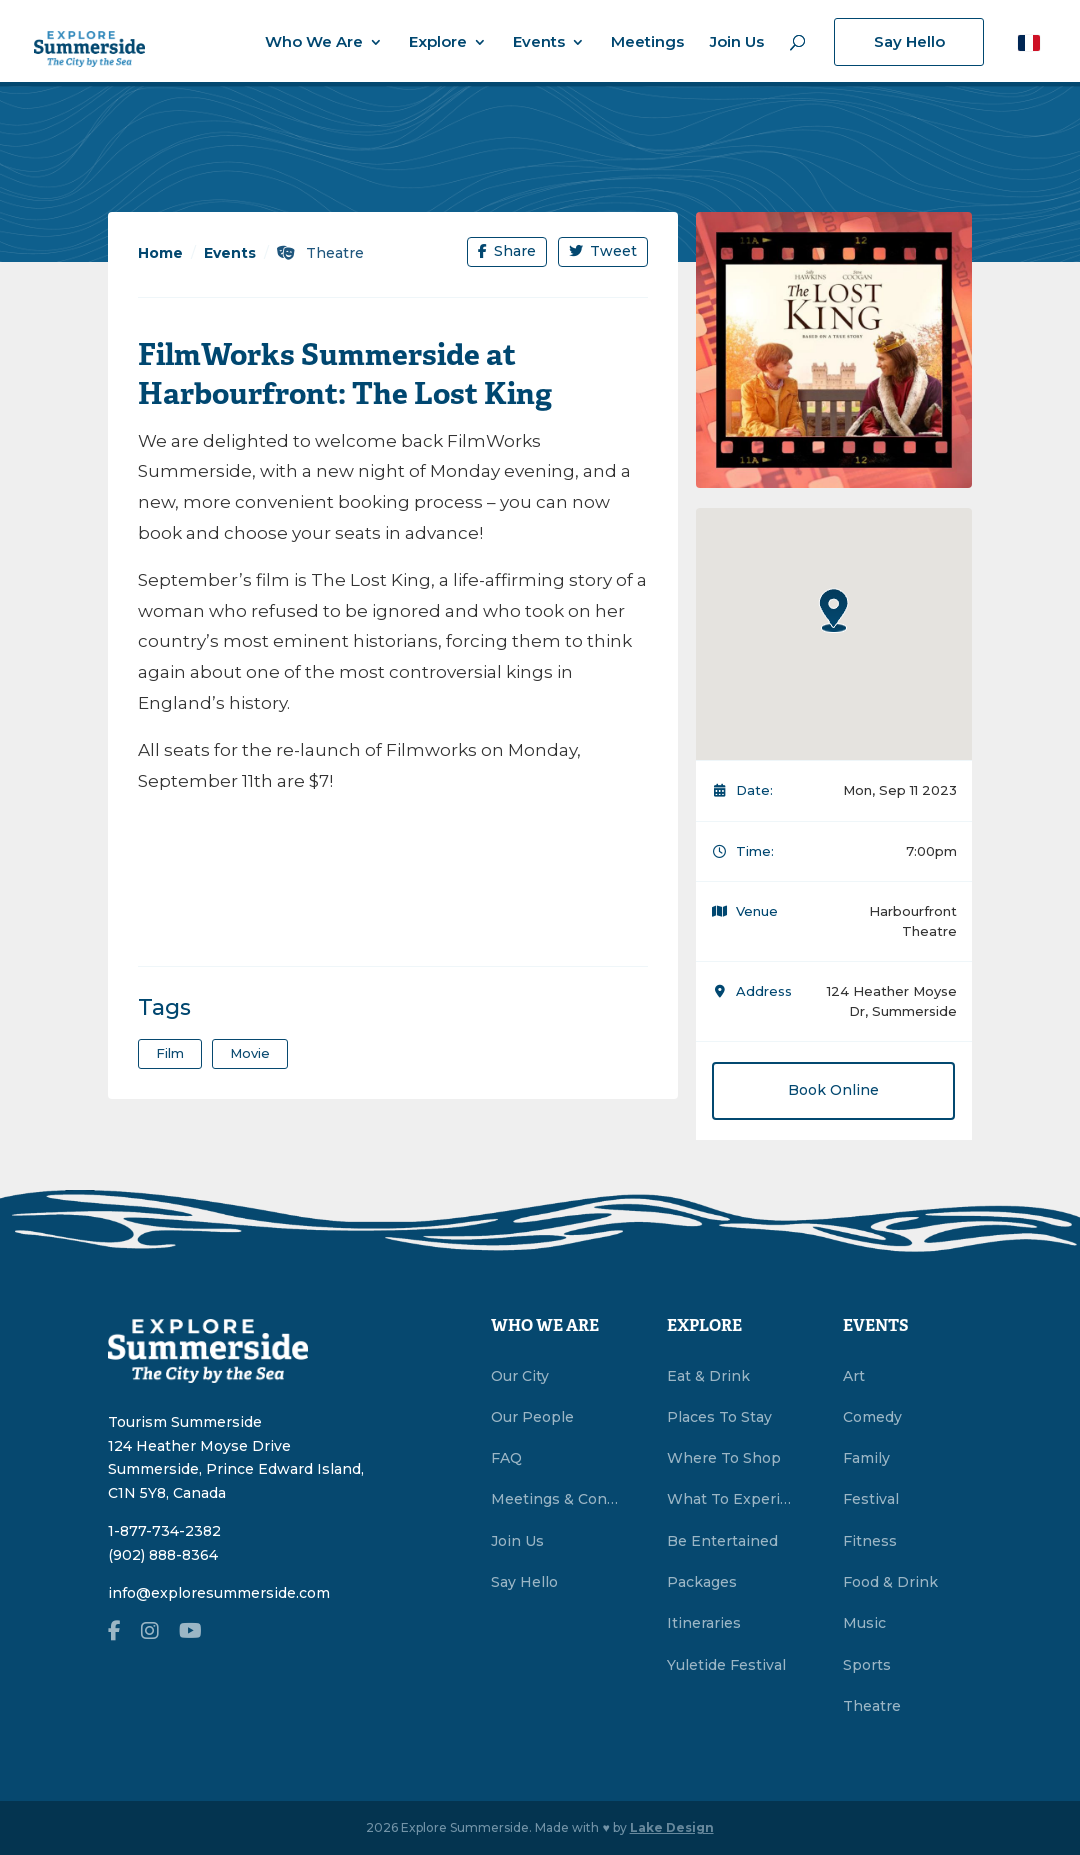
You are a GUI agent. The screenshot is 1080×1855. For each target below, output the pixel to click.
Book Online (833, 1090)
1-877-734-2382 (164, 1531)
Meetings (647, 43)
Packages (702, 1582)
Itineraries (704, 1623)
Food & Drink (890, 1582)
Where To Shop (724, 1458)
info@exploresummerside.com (219, 1593)
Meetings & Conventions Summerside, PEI (555, 1499)
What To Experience (731, 1499)
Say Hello (909, 41)
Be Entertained (722, 1541)
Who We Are (314, 43)
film (170, 1053)
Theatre (320, 253)
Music (864, 1623)
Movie (250, 1053)
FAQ (506, 1458)
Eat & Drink (708, 1376)
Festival (871, 1499)
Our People (532, 1417)
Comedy (872, 1417)
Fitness (870, 1541)
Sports (867, 1665)
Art (854, 1376)
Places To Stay (719, 1417)
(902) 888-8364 (163, 1555)
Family (866, 1458)
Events (539, 43)
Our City (520, 1376)
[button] (1029, 42)
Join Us (737, 43)
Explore (438, 43)
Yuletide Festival (726, 1665)
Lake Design (672, 1827)
